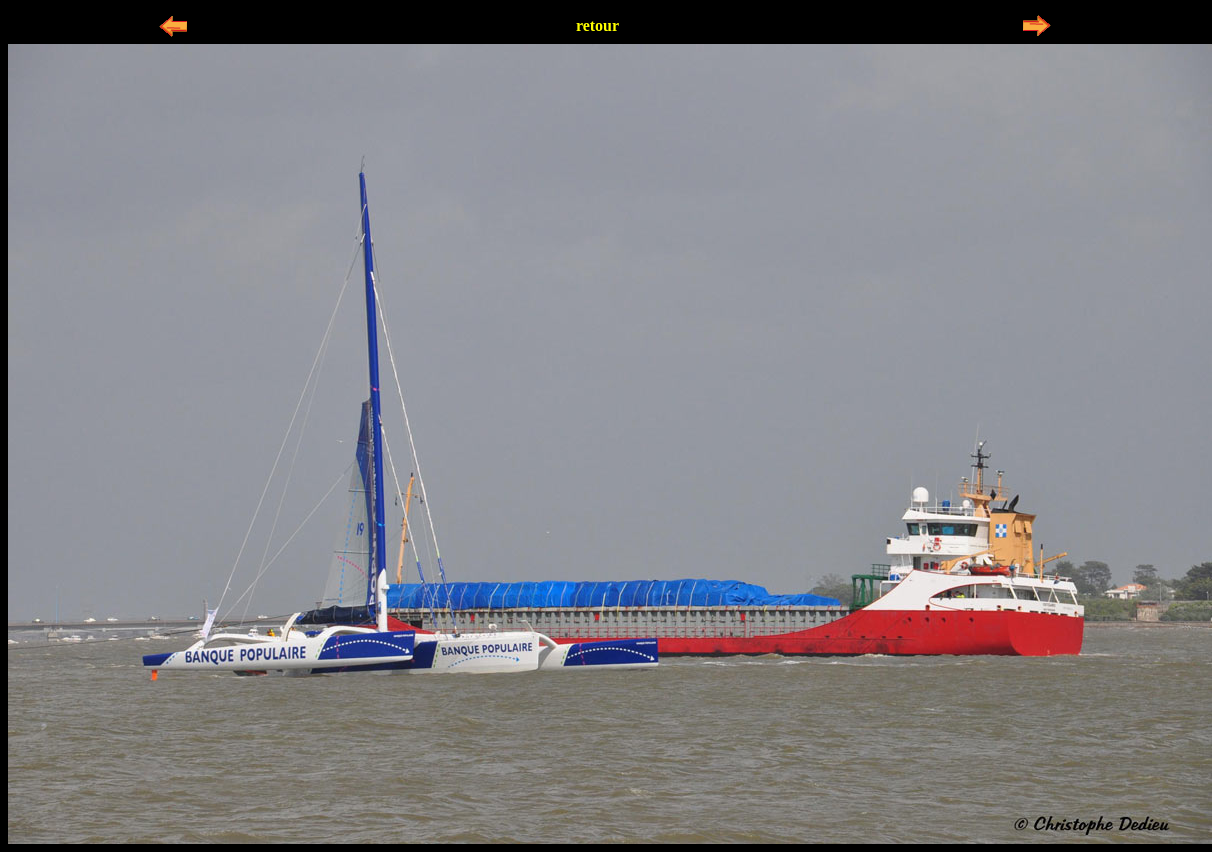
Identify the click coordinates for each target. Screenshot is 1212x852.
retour (597, 25)
